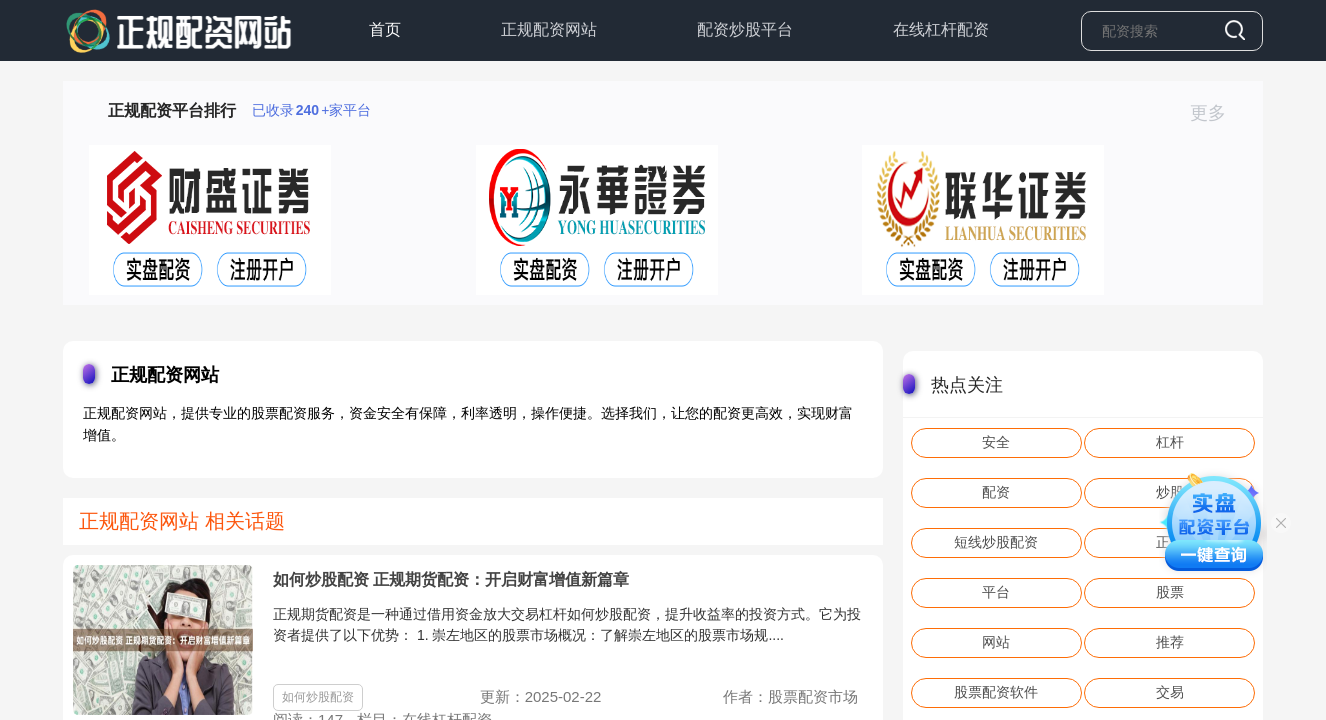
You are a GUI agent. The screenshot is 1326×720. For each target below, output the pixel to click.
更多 (1216, 113)
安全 (996, 442)
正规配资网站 (549, 29)
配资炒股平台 (745, 29)
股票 (1170, 592)
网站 (996, 642)
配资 (996, 492)
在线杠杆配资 (941, 29)
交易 (1170, 692)
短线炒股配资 (996, 542)
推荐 (1170, 642)
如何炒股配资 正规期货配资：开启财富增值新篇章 (451, 579)
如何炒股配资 (318, 697)
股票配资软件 (996, 692)
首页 (385, 29)
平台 (996, 592)
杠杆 (1170, 442)
